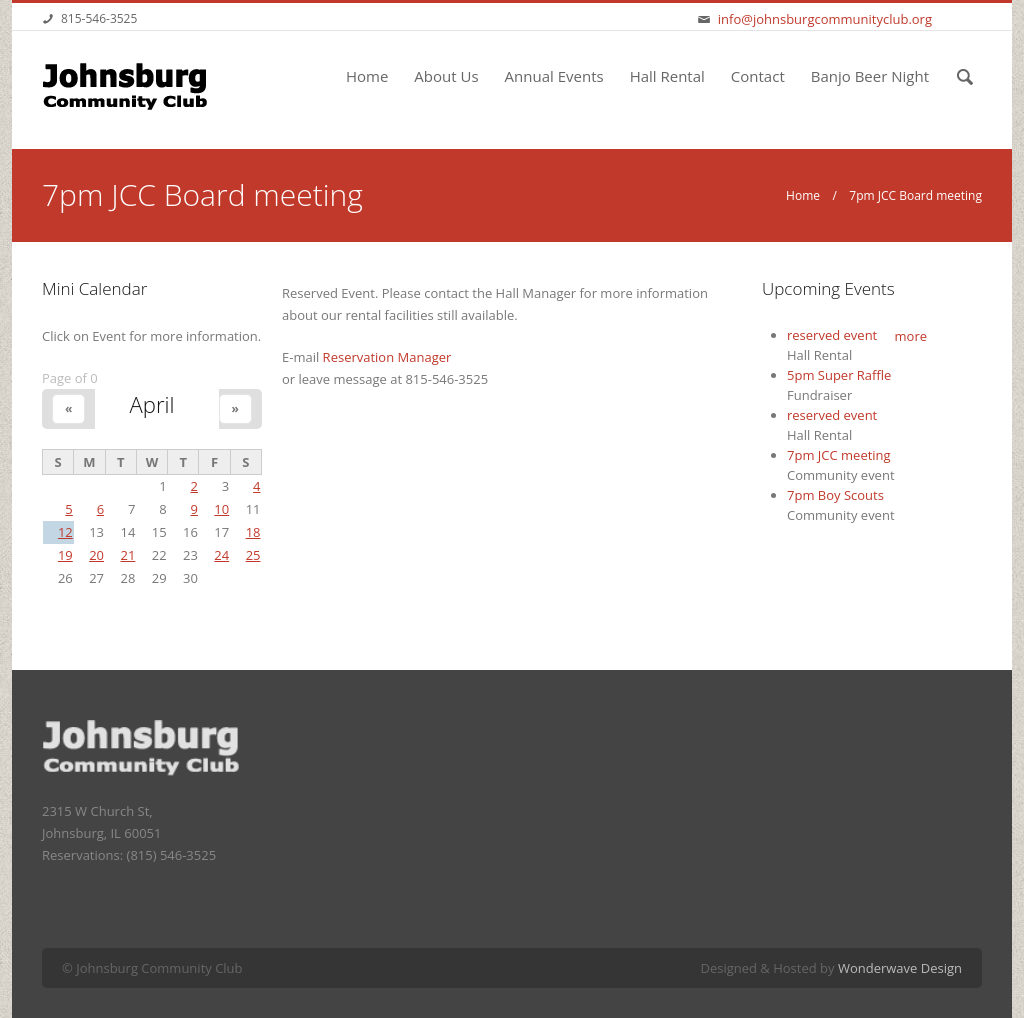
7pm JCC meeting (839, 455)
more (911, 336)
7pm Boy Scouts (835, 495)
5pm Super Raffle (839, 375)
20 (96, 555)
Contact (758, 76)
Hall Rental (667, 76)
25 (253, 555)
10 (221, 509)
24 (221, 555)
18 (253, 532)
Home (367, 76)
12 (65, 532)
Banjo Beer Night (870, 76)
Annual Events (554, 76)
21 (127, 555)
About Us (446, 76)
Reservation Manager (387, 357)
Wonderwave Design (900, 968)
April (151, 404)
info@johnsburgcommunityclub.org (825, 19)
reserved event (832, 335)
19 (65, 555)
